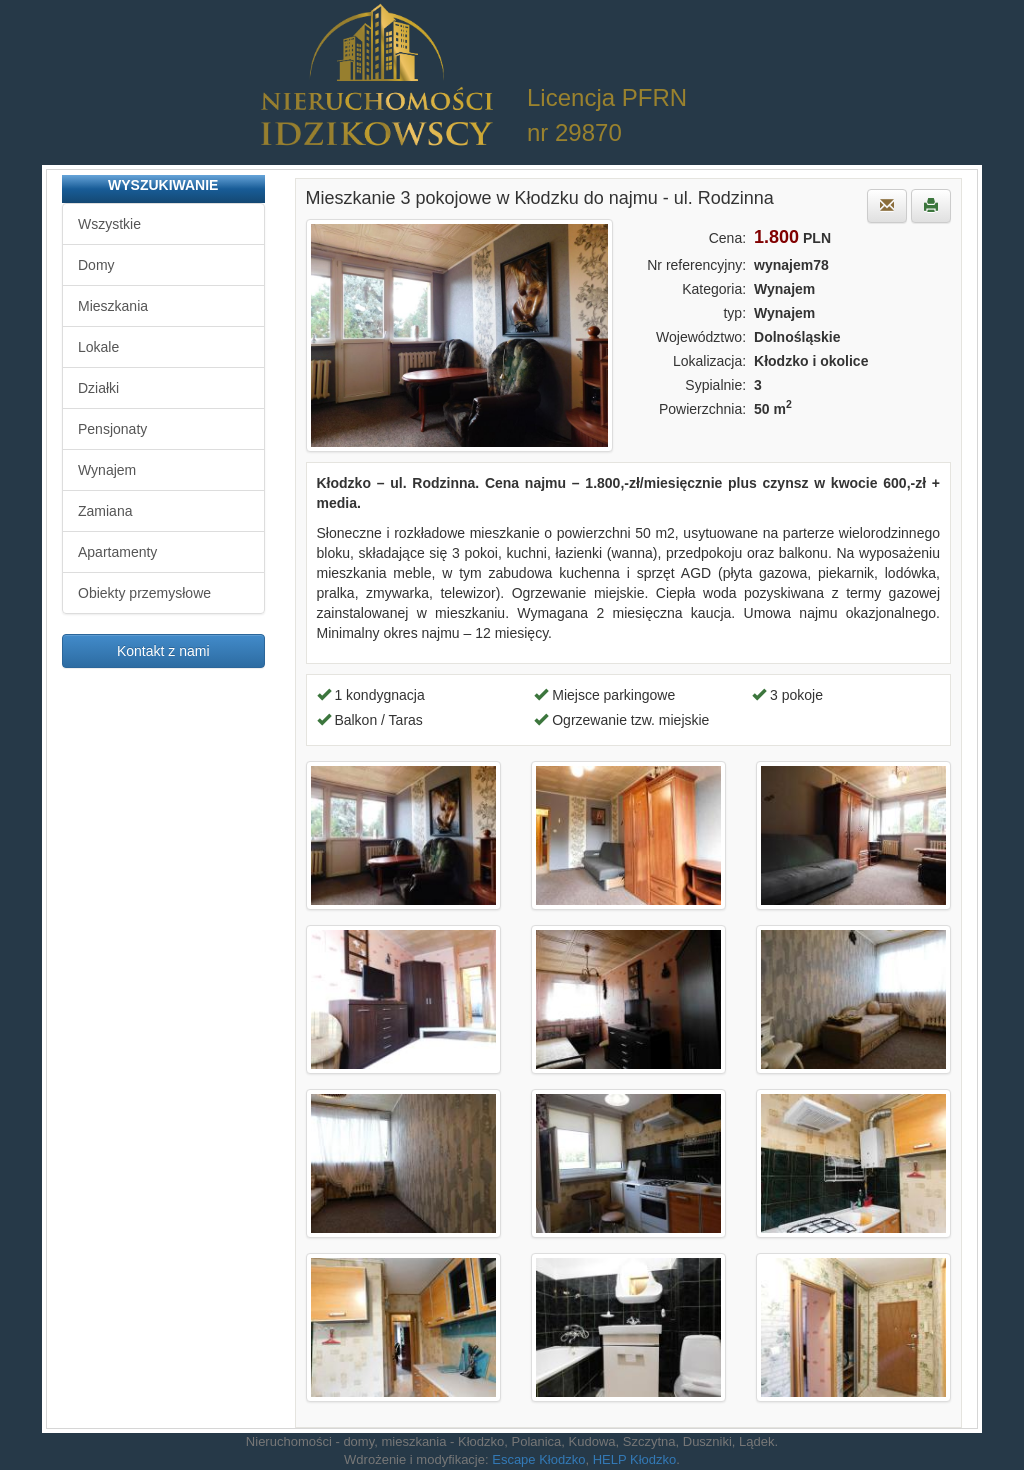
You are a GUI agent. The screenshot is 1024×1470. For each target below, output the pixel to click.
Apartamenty (117, 552)
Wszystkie (109, 224)
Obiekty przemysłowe (144, 593)
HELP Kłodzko (635, 1459)
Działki (98, 388)
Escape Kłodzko (538, 1459)
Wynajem (107, 470)
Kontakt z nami (163, 651)
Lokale (98, 347)
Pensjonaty (112, 429)
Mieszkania (113, 306)
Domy (96, 265)
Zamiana (105, 511)
